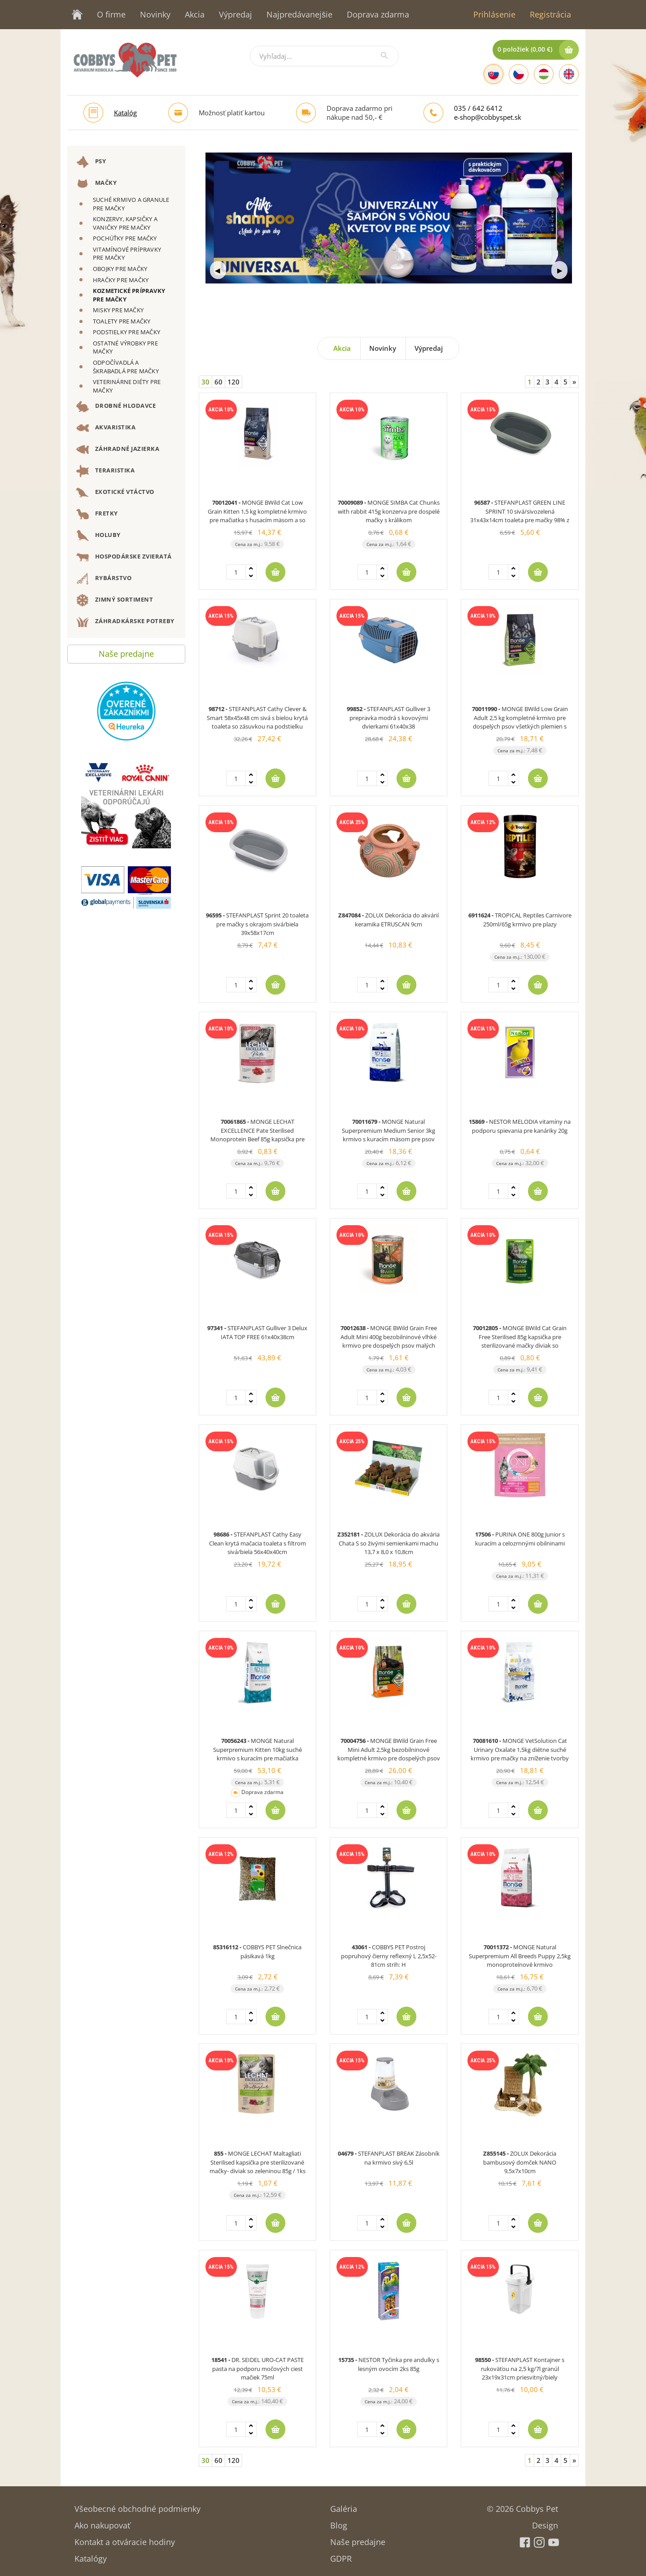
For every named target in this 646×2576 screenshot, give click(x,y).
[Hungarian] (544, 74)
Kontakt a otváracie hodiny (124, 2539)
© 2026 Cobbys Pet (522, 2505)
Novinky (155, 14)
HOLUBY (98, 535)
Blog (338, 2522)
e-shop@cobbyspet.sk (487, 117)
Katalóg (125, 112)
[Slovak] (493, 74)
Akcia (195, 14)
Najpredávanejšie (299, 14)
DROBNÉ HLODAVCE (116, 406)
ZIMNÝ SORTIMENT (114, 600)
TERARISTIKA (105, 471)
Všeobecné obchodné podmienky (137, 2505)
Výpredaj (235, 14)
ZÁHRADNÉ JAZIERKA (117, 449)
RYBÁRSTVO (103, 578)
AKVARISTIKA (105, 428)
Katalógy (90, 2555)
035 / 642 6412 (478, 108)
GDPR (341, 2555)
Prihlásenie (494, 14)
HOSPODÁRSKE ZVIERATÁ (124, 557)
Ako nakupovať (102, 2522)
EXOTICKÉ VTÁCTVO (115, 492)
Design (545, 2522)
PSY (91, 162)
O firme (111, 14)
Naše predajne (126, 651)
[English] (569, 74)
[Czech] (518, 74)
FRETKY (97, 514)
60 (218, 381)
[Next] (574, 382)
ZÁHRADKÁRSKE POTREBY (125, 622)
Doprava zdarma (378, 14)
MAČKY (96, 183)
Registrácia (550, 14)
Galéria (343, 2505)
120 (233, 381)
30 (205, 381)
